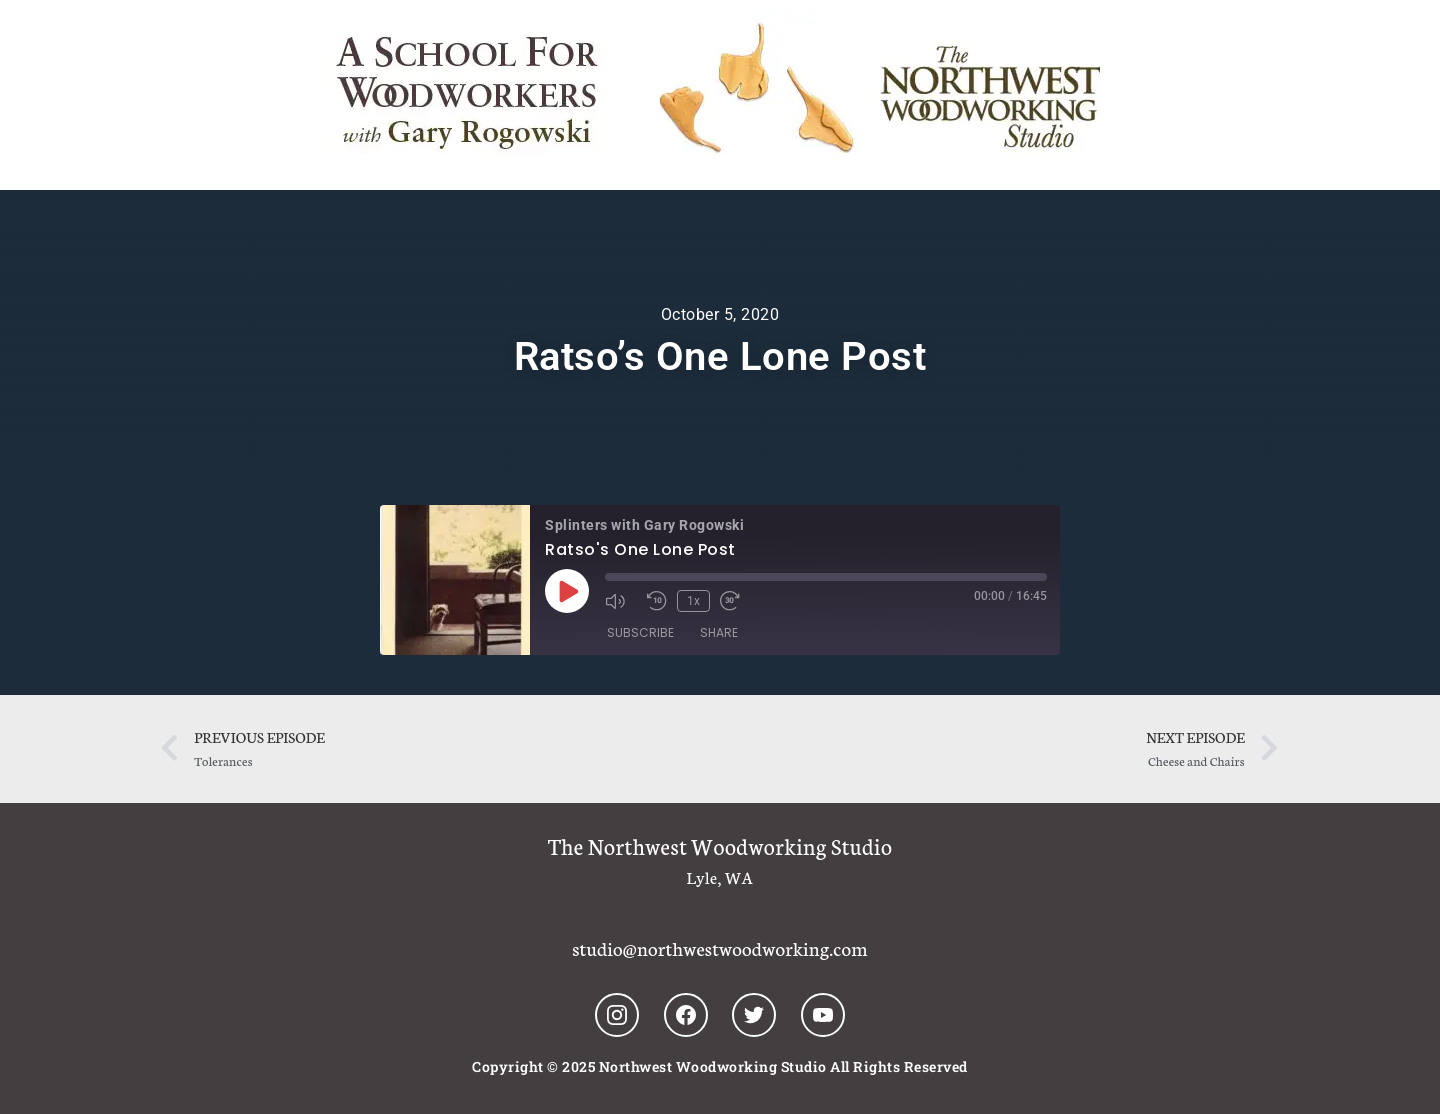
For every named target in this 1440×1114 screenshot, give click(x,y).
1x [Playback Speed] (693, 601)
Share (719, 632)
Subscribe (640, 632)
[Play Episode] (567, 591)
